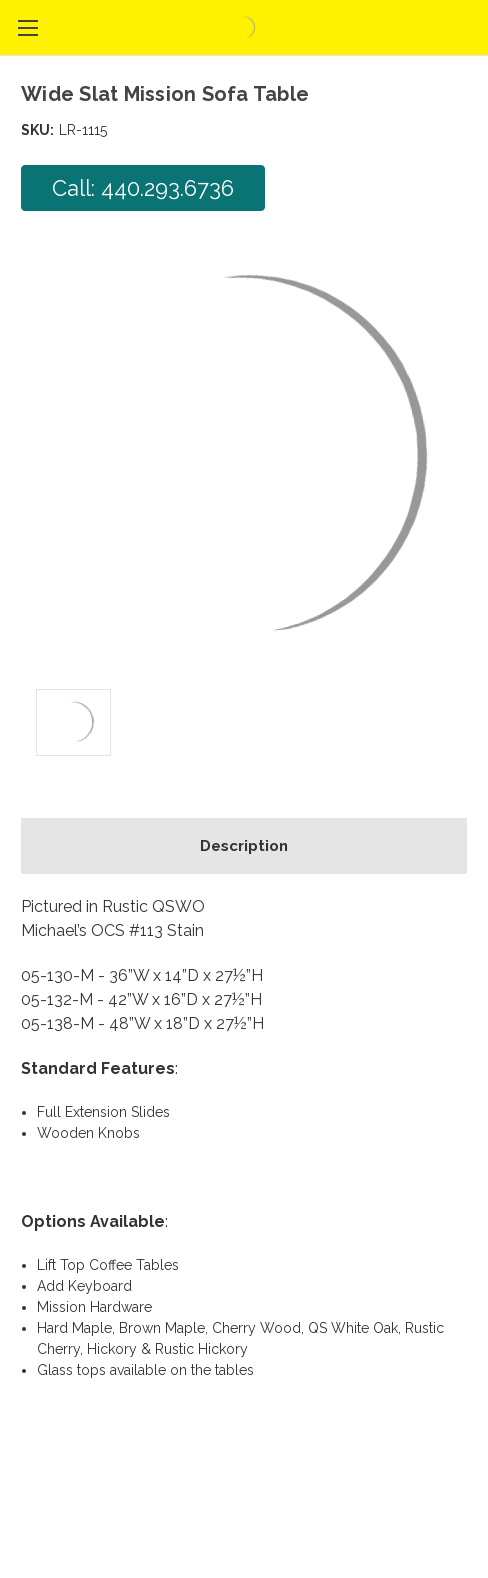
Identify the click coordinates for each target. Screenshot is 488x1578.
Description (244, 846)
